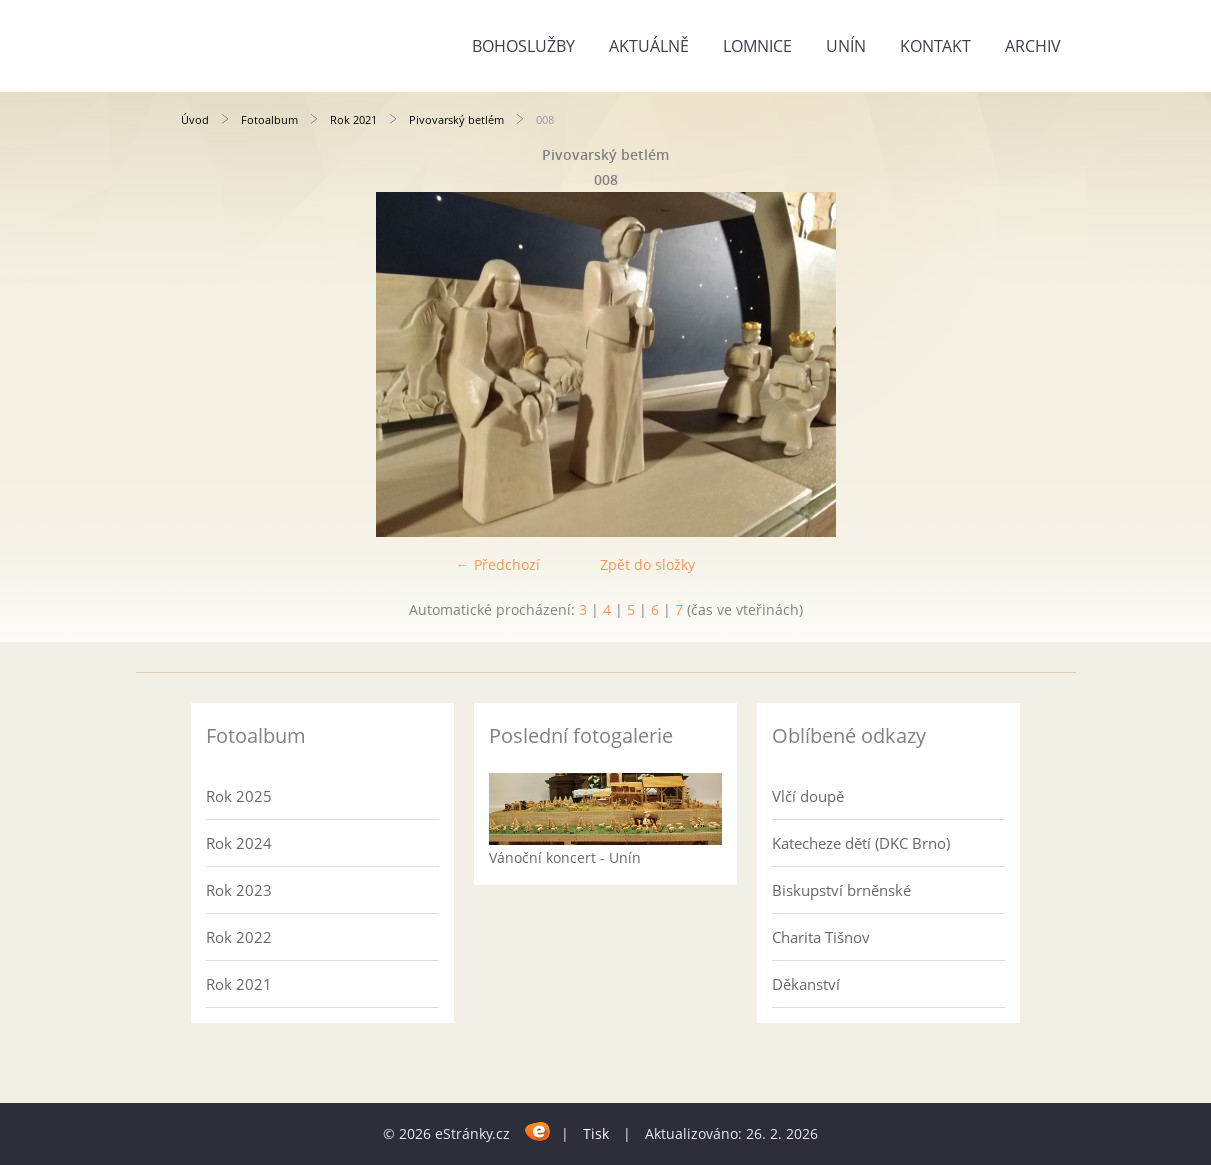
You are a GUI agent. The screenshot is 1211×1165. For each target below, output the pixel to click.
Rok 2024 (239, 843)
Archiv (1033, 46)
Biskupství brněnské (841, 890)
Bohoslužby (523, 46)
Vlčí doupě (808, 796)
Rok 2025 (239, 796)
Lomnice (757, 46)
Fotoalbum (269, 119)
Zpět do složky (647, 564)
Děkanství (806, 984)
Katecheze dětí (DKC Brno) (861, 843)
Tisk (596, 1133)
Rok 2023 (239, 890)
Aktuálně (649, 46)
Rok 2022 (239, 937)
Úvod (195, 119)
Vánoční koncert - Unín (565, 857)
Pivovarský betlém (456, 119)
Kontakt (935, 46)
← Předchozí (498, 564)
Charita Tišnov (821, 937)
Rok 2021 (353, 119)
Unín (846, 46)
